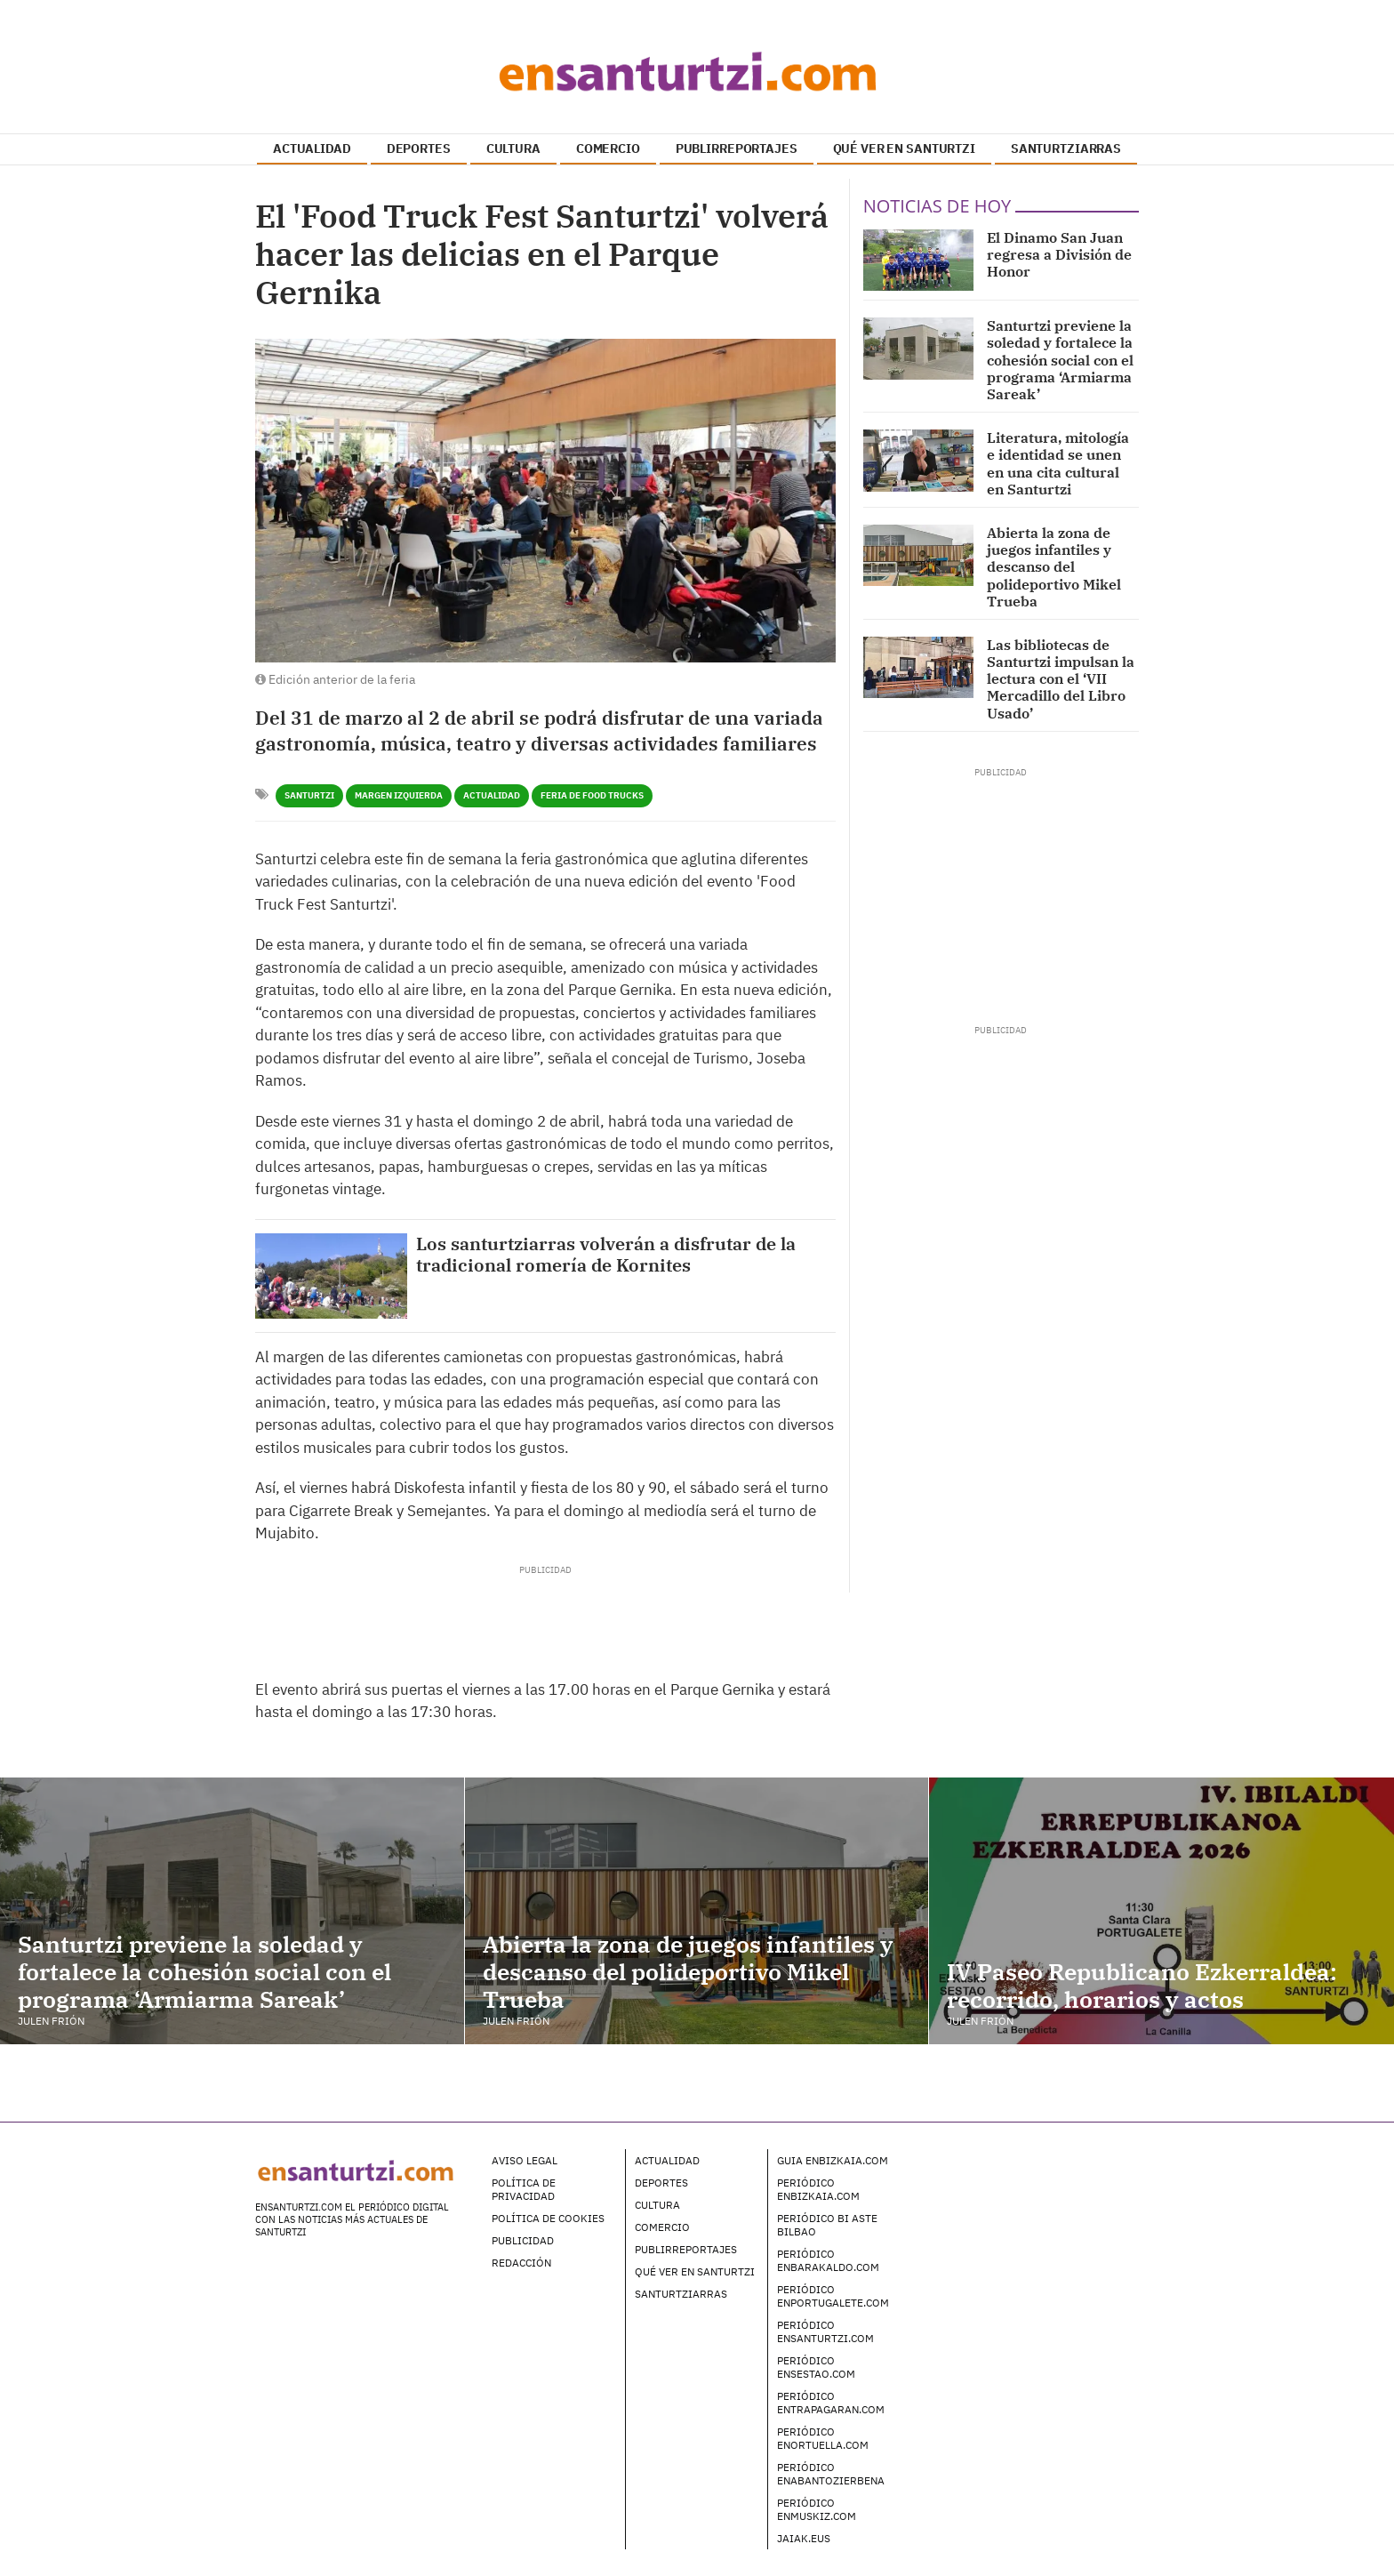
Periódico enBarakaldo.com (828, 2260)
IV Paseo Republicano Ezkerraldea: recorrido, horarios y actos (1142, 1985)
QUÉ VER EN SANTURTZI (904, 148)
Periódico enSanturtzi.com (825, 2331)
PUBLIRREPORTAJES (736, 148)
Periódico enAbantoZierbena (831, 2473)
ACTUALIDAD (312, 148)
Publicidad (523, 2240)
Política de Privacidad (524, 2189)
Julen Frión (51, 2020)
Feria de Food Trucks (592, 795)
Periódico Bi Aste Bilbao (827, 2224)
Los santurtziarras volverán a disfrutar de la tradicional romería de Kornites (606, 1254)
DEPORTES (419, 148)
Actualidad (491, 795)
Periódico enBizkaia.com (818, 2189)
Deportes (661, 2182)
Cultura (657, 2204)
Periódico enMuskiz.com (816, 2509)
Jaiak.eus (803, 2538)
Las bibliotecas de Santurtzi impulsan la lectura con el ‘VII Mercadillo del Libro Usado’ (1060, 679)
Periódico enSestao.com (816, 2367)
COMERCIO (608, 148)
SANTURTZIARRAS (1066, 148)
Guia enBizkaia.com (832, 2160)
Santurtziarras (681, 2293)
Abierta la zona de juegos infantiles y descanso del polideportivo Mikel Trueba (1054, 567)
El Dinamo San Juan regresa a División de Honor (1059, 254)
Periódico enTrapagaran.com (831, 2402)
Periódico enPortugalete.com (833, 2296)
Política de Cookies (548, 2218)
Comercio (662, 2227)
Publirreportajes (686, 2249)
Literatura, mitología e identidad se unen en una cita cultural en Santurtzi (1058, 463)
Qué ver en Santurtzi (695, 2271)
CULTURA (513, 148)
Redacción (521, 2262)
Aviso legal (524, 2160)
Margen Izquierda (399, 795)
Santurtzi (309, 795)
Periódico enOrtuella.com (823, 2438)
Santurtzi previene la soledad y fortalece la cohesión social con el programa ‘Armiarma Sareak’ (1060, 360)
